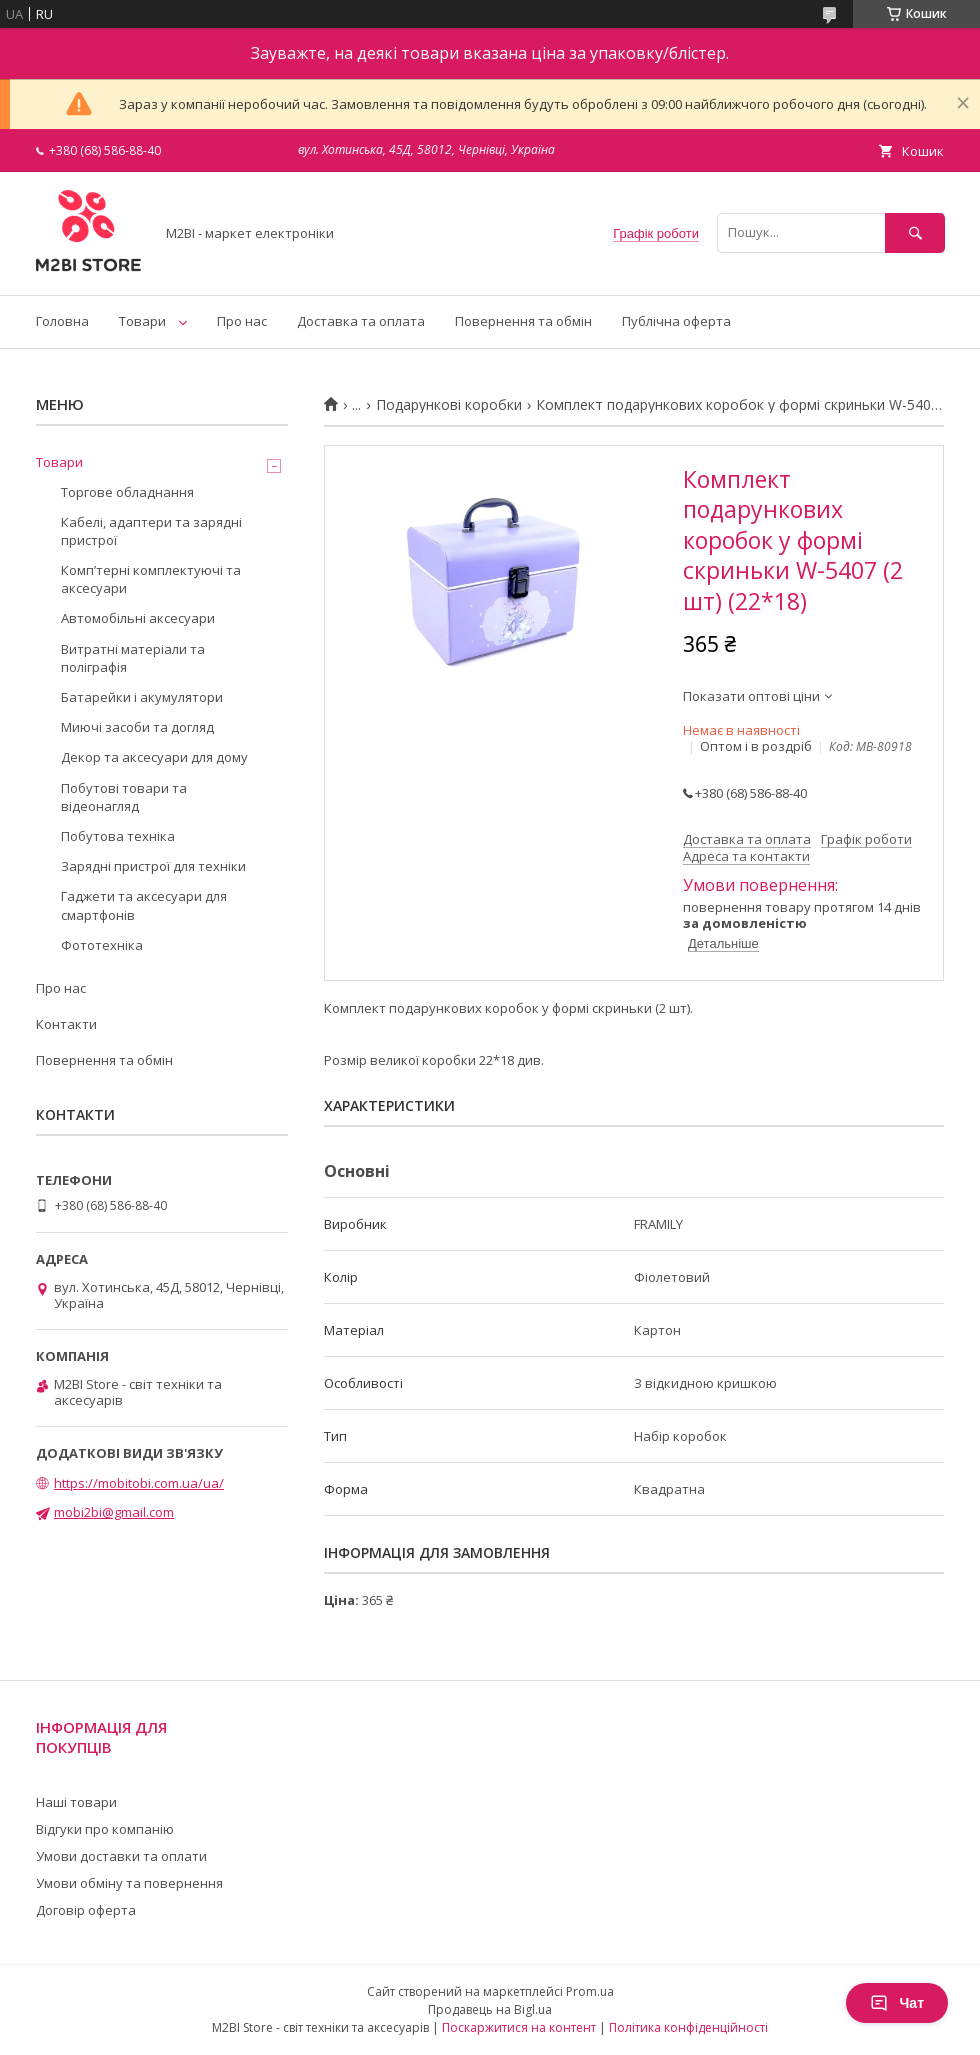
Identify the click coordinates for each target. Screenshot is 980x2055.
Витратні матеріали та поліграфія (133, 658)
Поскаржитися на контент (519, 2027)
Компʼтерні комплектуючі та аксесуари (151, 579)
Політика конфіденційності (688, 2027)
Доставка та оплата (361, 321)
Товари (142, 321)
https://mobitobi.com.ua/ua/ (139, 1483)
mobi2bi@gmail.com (114, 1512)
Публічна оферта (676, 321)
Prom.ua (590, 1991)
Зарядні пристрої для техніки (153, 866)
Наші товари (76, 1802)
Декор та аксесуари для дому (154, 757)
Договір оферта (86, 1910)
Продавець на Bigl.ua (490, 2009)
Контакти (66, 1024)
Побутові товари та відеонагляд (124, 797)
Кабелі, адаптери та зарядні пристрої (151, 531)
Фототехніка (102, 945)
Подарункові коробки (449, 405)
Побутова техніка (118, 836)
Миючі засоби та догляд (137, 727)
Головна (62, 321)
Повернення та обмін (523, 321)
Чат (897, 2003)
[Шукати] (915, 232)
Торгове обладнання (127, 492)
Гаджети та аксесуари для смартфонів (144, 905)
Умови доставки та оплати (121, 1856)
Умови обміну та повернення (129, 1883)
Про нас (242, 321)
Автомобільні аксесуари (138, 618)
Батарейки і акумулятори (142, 697)
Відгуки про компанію (105, 1829)
